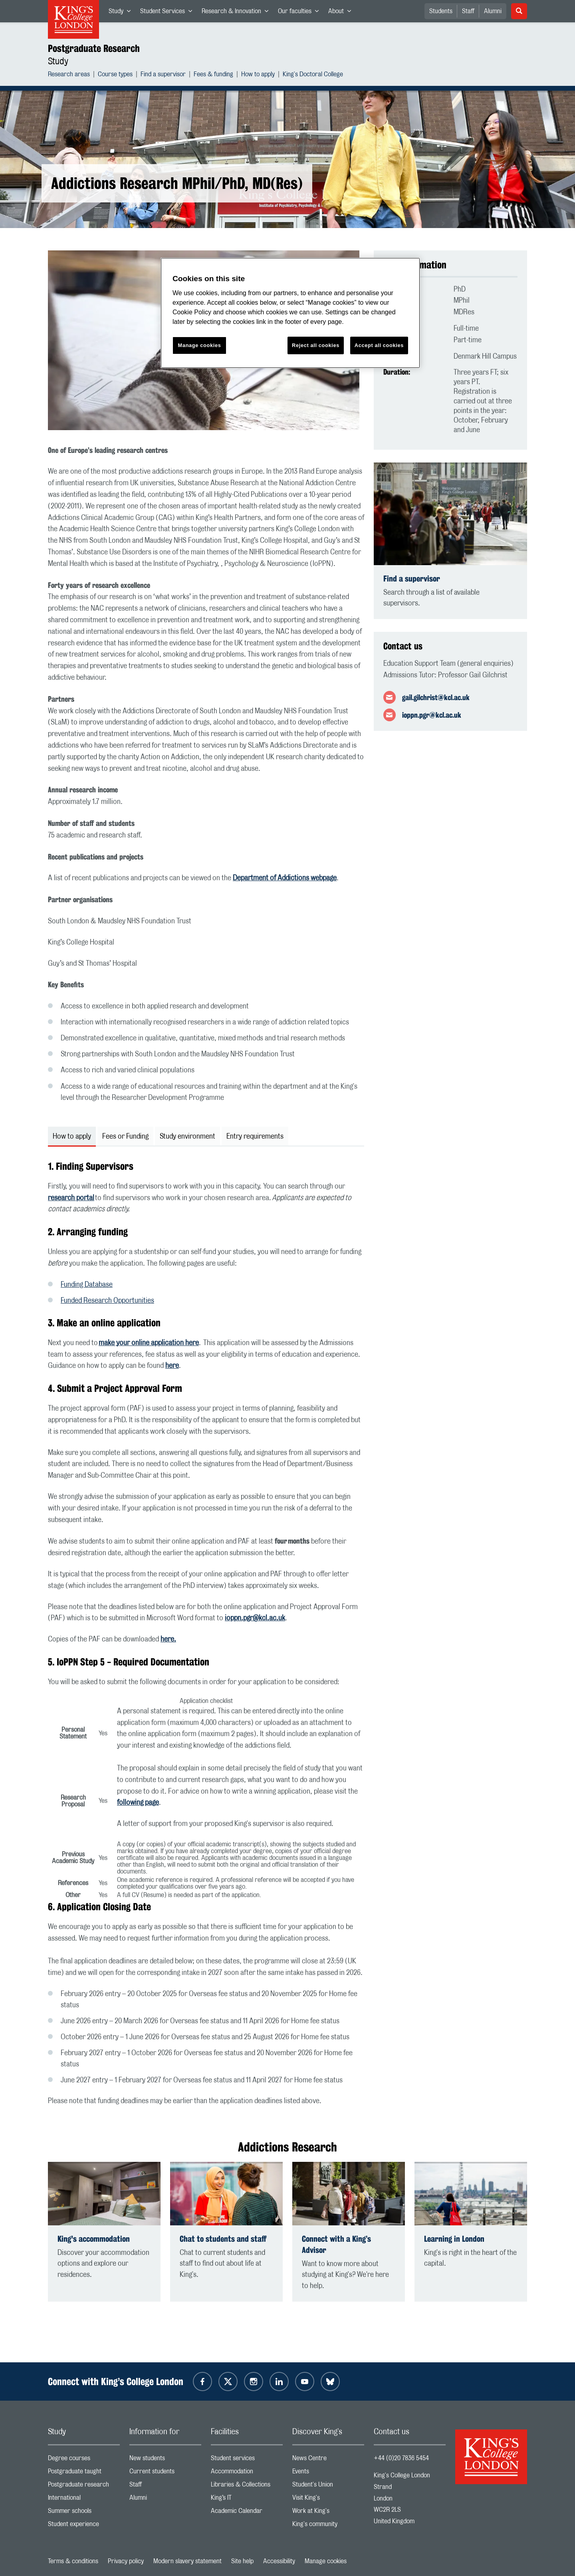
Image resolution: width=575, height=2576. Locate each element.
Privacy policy (126, 2561)
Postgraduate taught (84, 2473)
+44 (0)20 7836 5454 (401, 2458)
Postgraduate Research (94, 48)
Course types (115, 75)
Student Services (168, 13)
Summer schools (84, 2513)
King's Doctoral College (313, 75)
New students (165, 2460)
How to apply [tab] (72, 1136)
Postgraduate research (84, 2486)
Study (122, 13)
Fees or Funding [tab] (125, 1136)
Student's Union (328, 2486)
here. (168, 1639)
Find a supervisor (163, 75)
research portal (71, 1198)
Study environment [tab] (187, 1136)
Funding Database (87, 1284)
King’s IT (247, 2500)
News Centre (328, 2460)
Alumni (493, 11)
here (172, 1365)
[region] (290, 313)
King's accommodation (94, 2239)
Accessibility (279, 2561)
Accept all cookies (379, 345)
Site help (242, 2561)
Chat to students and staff (223, 2239)
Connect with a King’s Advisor (336, 2244)
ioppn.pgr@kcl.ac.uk (255, 1618)
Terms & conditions (73, 2561)
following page (138, 1802)
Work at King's (328, 2513)
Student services (247, 2460)
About (342, 13)
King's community (328, 2526)
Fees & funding (213, 75)
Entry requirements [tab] (255, 1136)
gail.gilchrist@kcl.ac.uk (436, 697)
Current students (165, 2473)
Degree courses (84, 2460)
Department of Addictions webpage (285, 878)
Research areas (69, 75)
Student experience (84, 2526)
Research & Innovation (237, 13)
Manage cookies (326, 2561)
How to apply (258, 75)
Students (440, 11)
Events (328, 2473)
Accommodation (247, 2473)
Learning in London (454, 2239)
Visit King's (328, 2500)
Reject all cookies (315, 345)
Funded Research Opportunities (107, 1300)
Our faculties (300, 13)
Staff (468, 11)
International (84, 2500)
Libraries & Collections (247, 2486)
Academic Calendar (247, 2513)
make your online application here (149, 1343)
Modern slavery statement (187, 2561)
